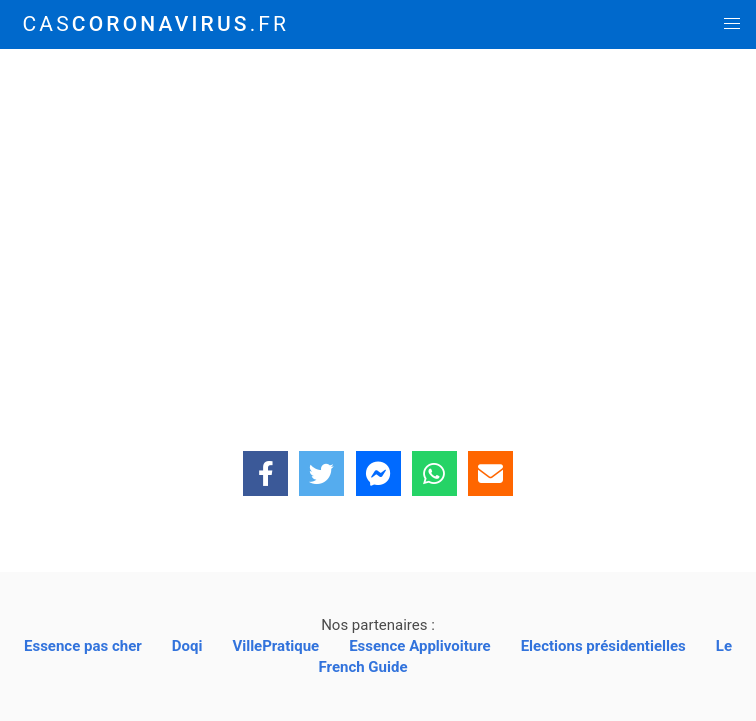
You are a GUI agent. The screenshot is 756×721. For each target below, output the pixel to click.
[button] (731, 24)
